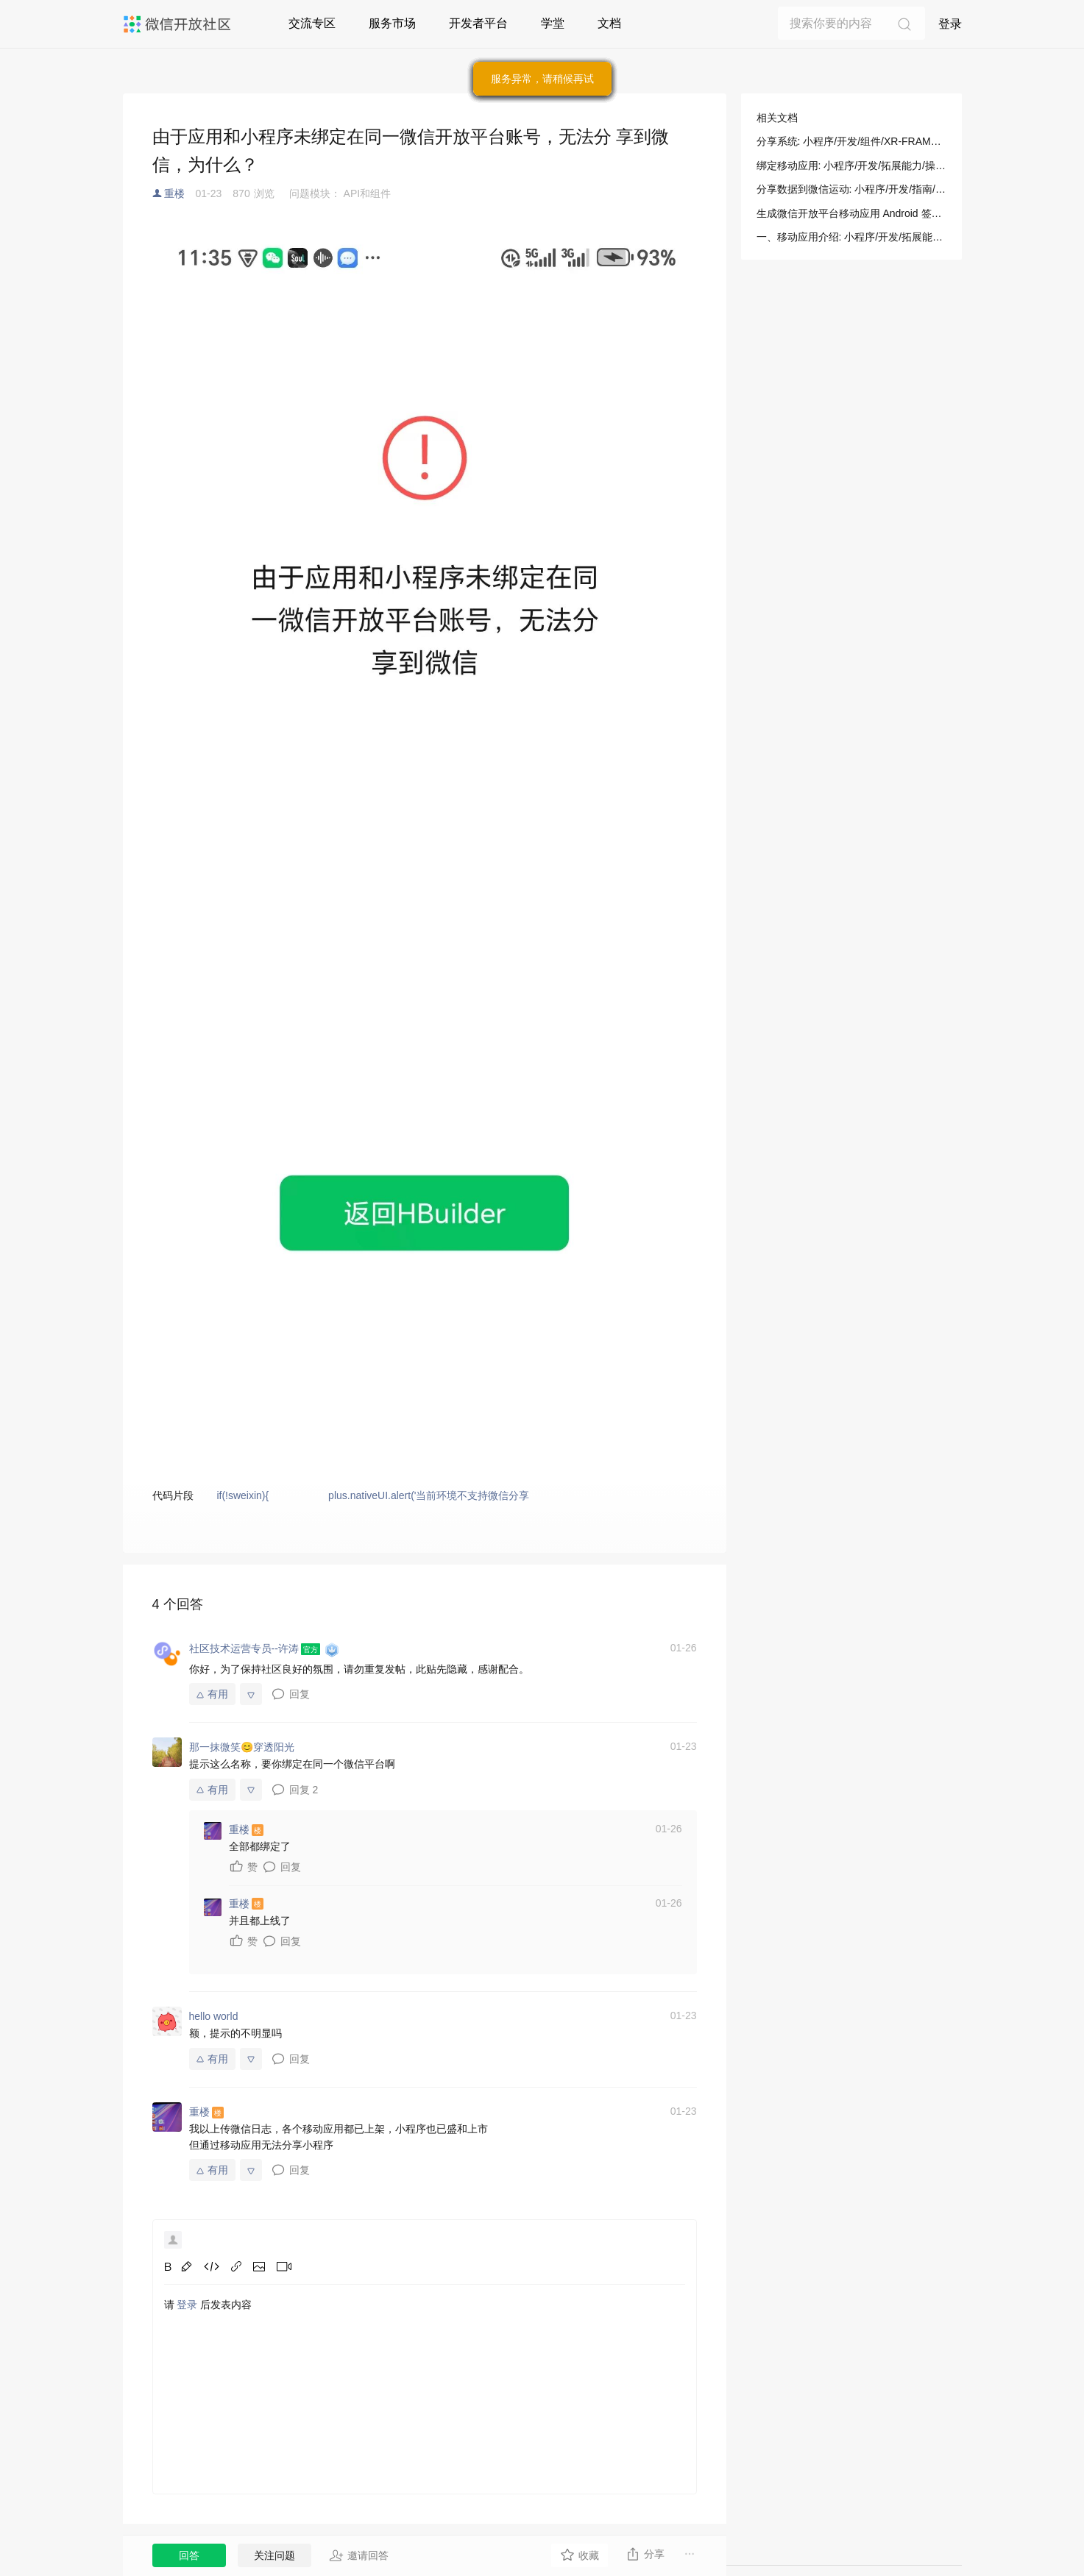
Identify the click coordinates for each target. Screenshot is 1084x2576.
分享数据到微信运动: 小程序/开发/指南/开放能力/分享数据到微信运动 (851, 189)
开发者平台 (478, 23)
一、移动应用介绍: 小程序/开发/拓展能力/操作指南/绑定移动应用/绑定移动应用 (851, 237)
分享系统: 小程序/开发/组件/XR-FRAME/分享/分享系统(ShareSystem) (851, 141)
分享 (645, 2554)
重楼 (174, 193)
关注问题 (274, 2555)
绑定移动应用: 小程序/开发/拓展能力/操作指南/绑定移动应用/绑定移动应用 (851, 165)
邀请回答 (359, 2555)
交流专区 (312, 23)
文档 (609, 23)
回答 (189, 2555)
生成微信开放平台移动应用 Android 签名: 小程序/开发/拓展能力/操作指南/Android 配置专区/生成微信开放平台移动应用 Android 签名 (851, 213)
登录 (950, 24)
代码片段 (173, 1495)
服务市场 (392, 23)
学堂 (552, 23)
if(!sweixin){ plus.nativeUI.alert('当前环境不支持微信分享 (372, 1495)
